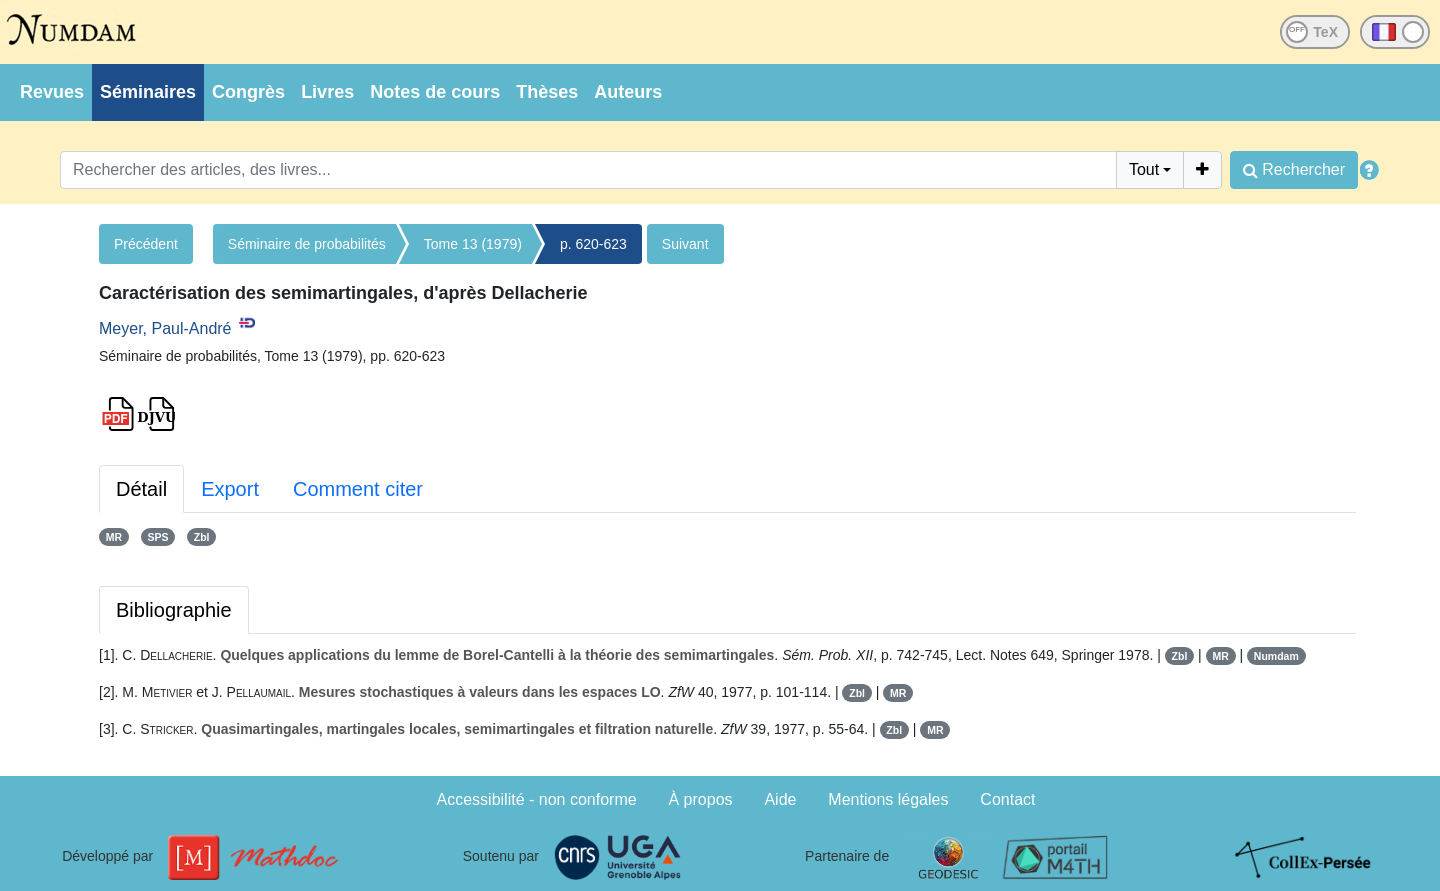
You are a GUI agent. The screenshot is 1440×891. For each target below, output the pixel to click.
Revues (52, 92)
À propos (701, 799)
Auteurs (628, 92)
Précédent (146, 244)
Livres (327, 92)
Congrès (248, 92)
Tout (1144, 169)
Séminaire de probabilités (307, 244)
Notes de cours (435, 92)
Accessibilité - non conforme (537, 799)
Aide (780, 799)
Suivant (685, 244)
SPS (157, 537)
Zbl (202, 537)
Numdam (1276, 656)
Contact (1007, 799)
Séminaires (148, 92)
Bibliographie (174, 610)
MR (114, 537)
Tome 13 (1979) (473, 244)
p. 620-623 (593, 244)
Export (230, 489)
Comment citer (358, 489)
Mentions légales (888, 799)
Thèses (547, 92)
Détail (141, 489)
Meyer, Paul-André (165, 328)
